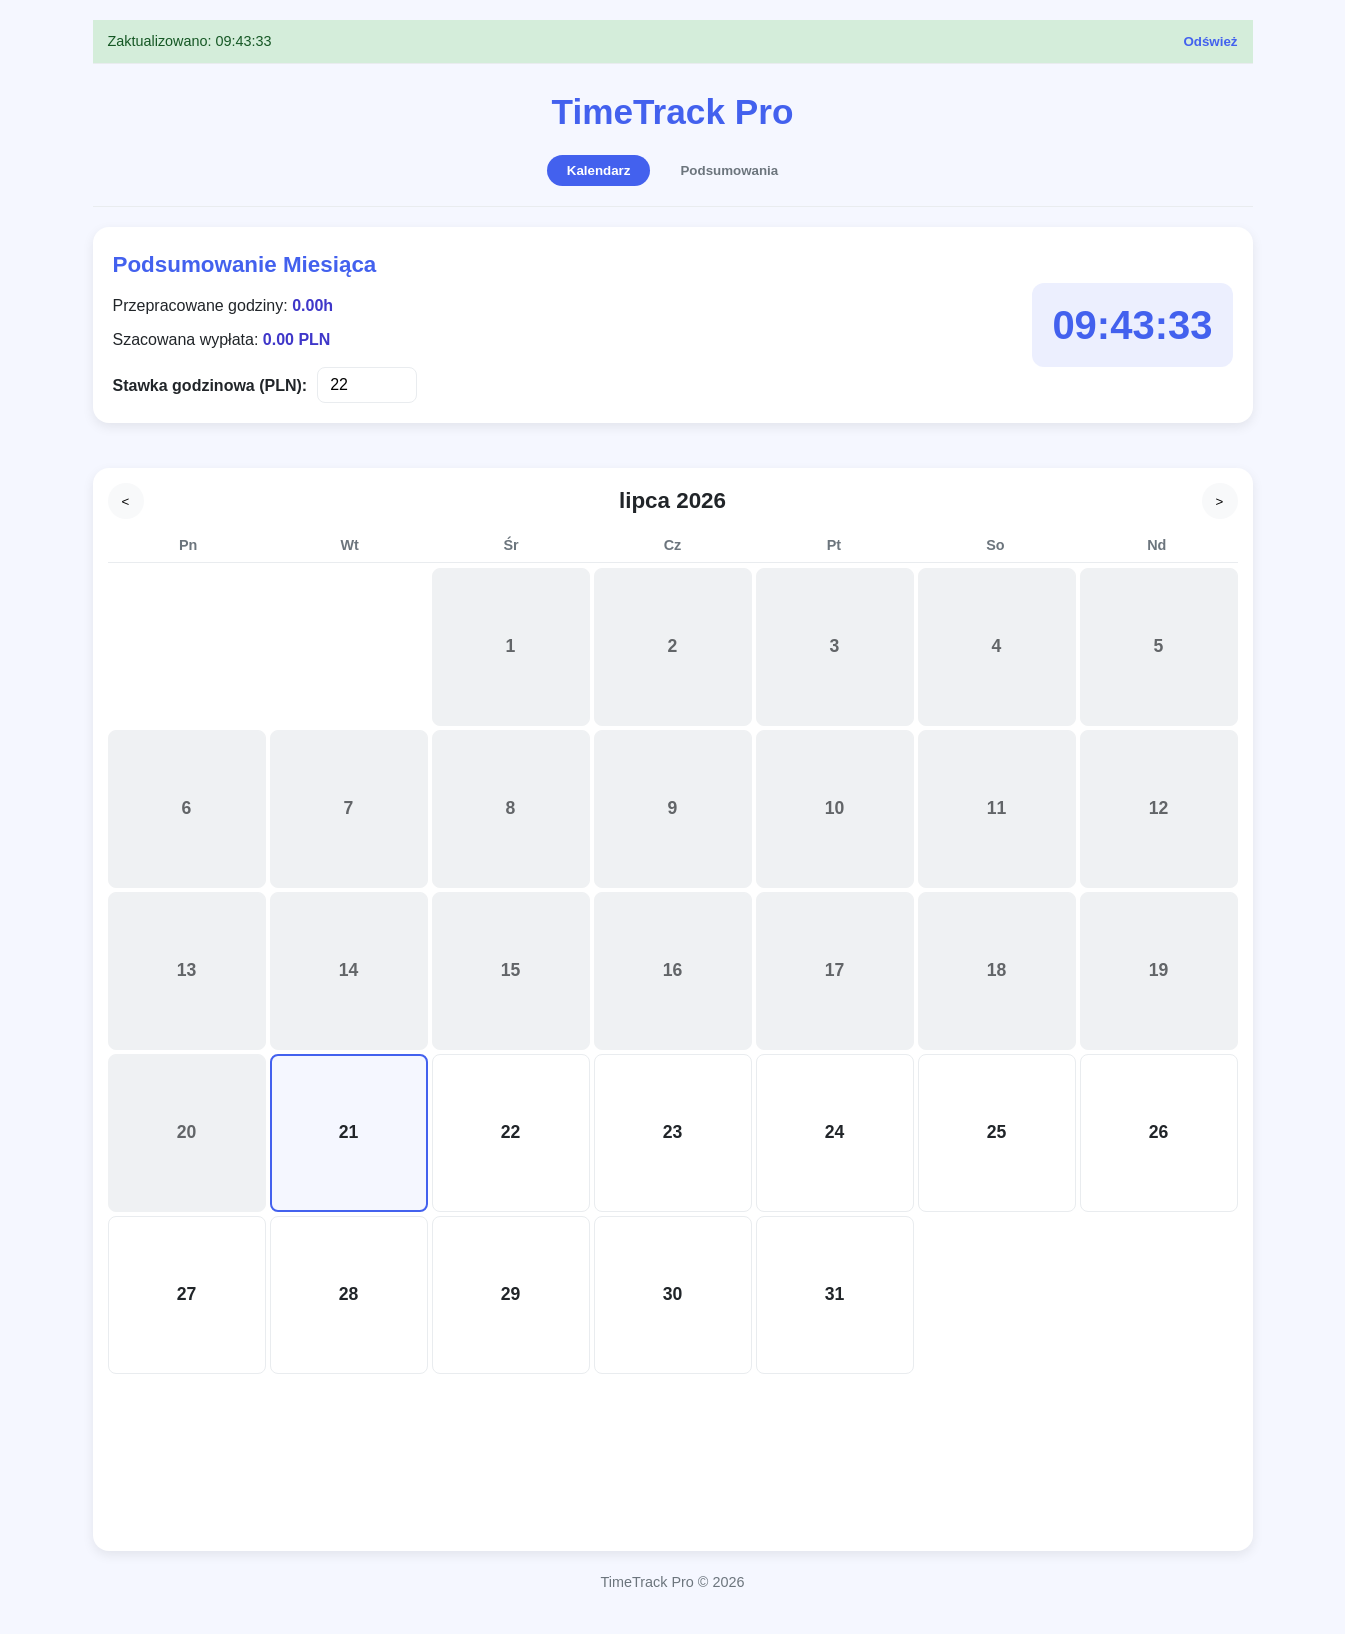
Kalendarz (599, 170)
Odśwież (1210, 41)
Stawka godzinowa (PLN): (210, 385)
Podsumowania (729, 170)
